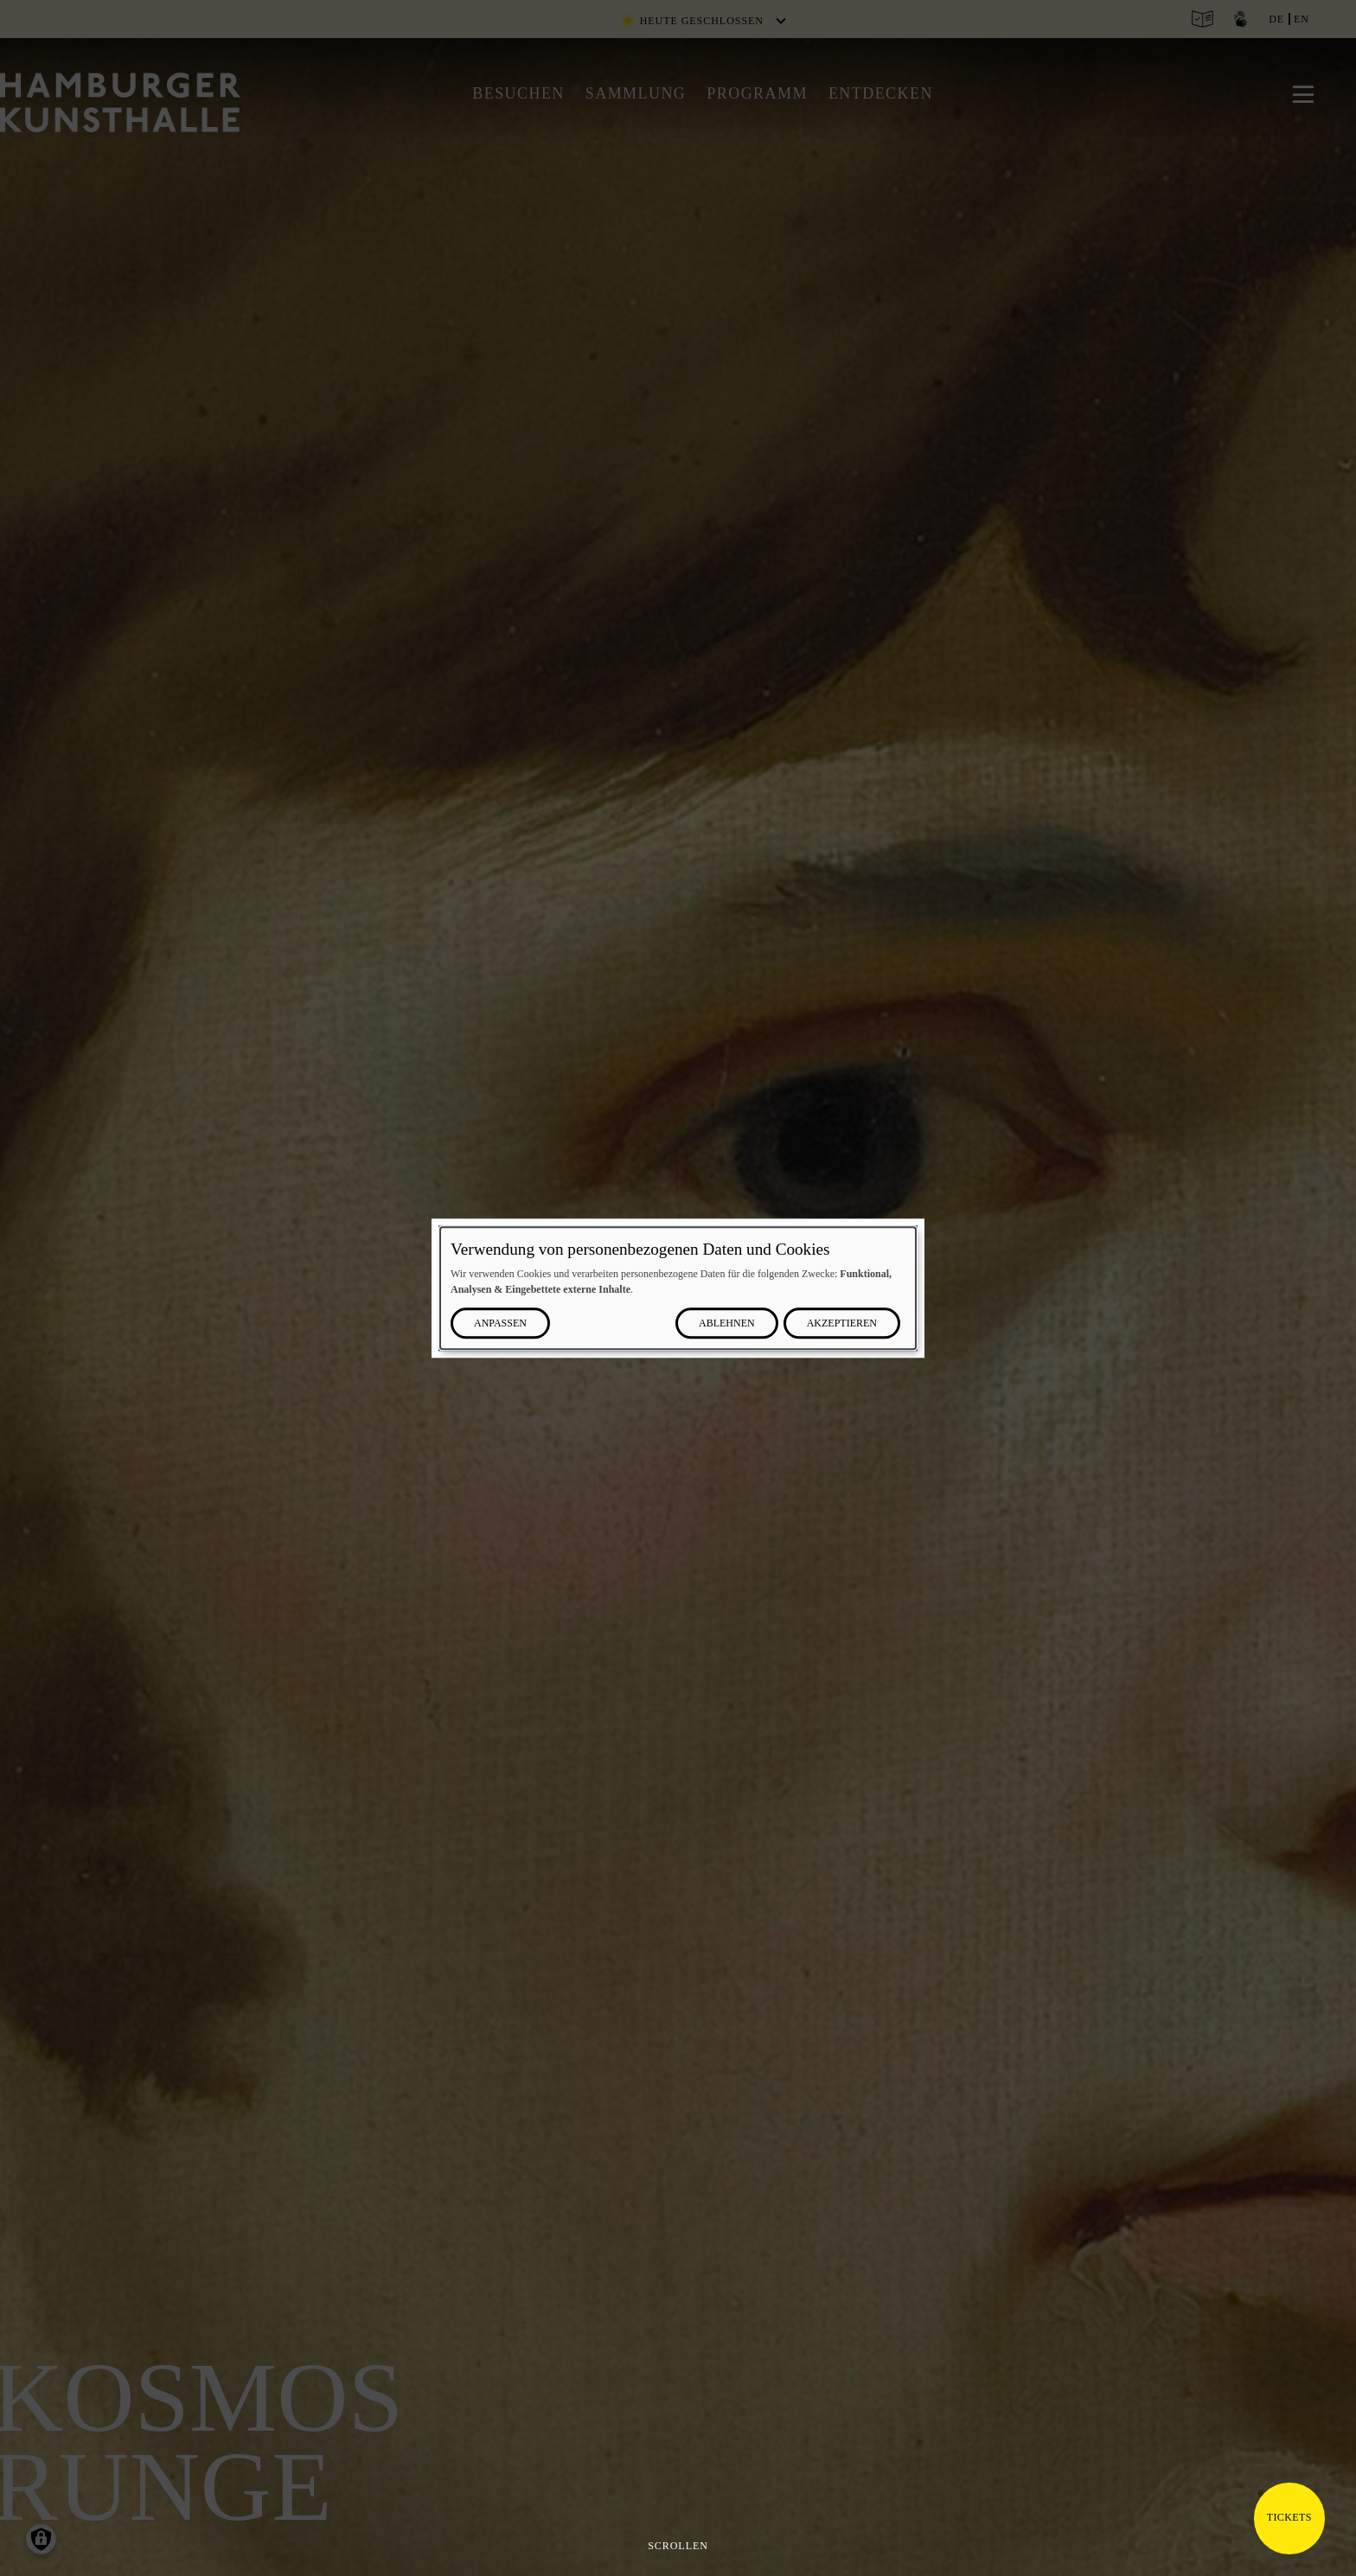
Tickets (1289, 2517)
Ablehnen (727, 1323)
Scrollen (678, 2546)
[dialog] (678, 1288)
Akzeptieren (842, 1323)
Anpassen (500, 1323)
